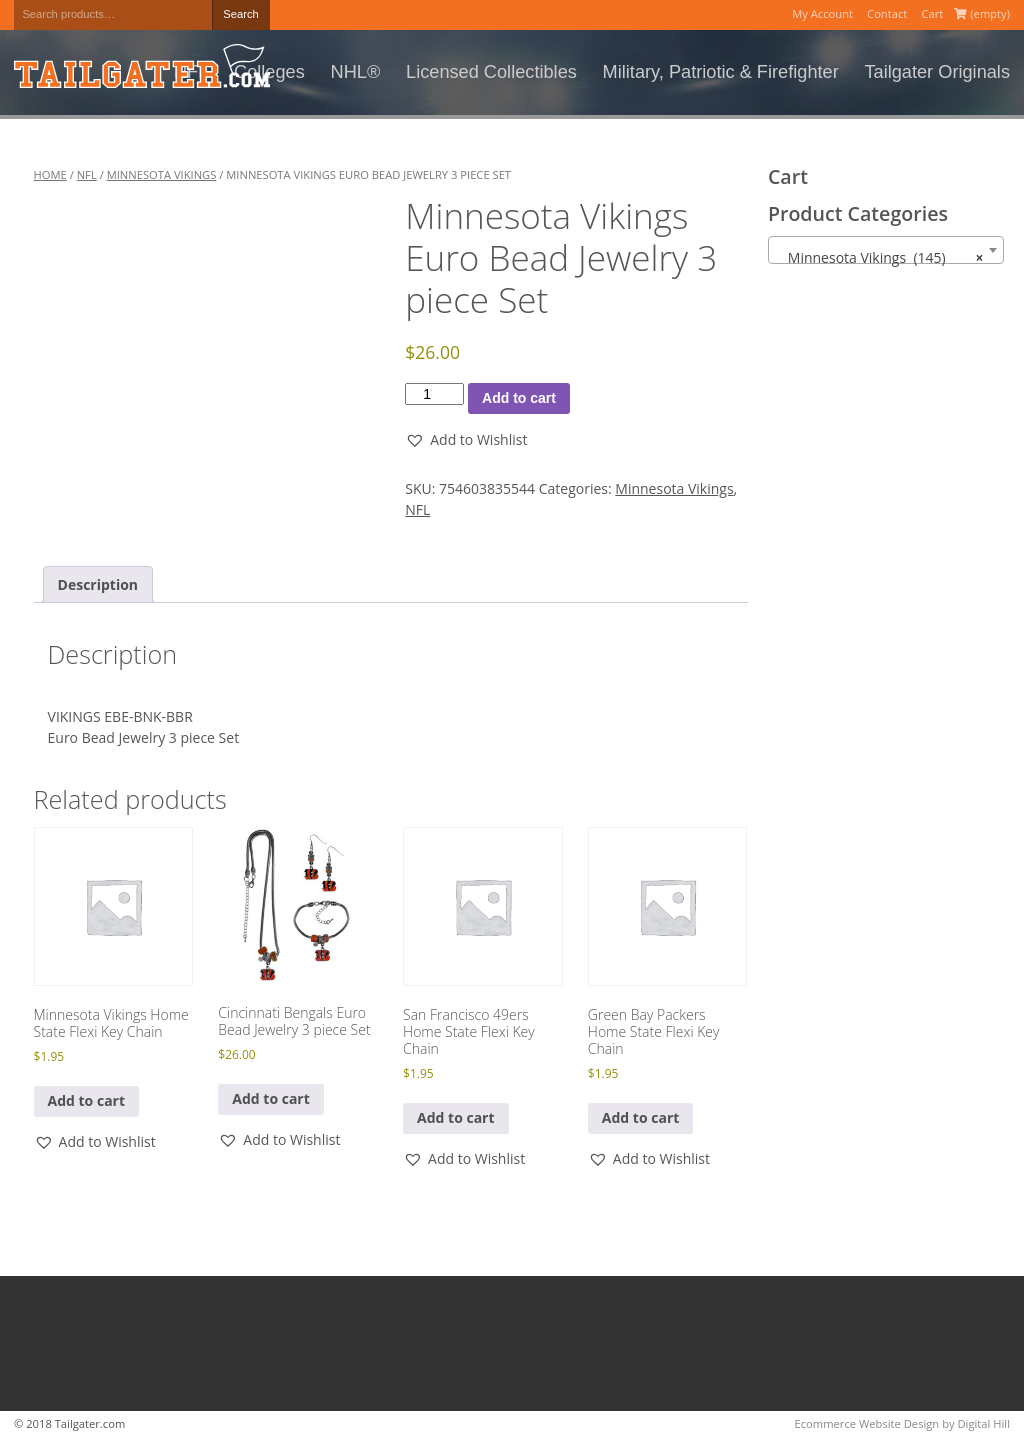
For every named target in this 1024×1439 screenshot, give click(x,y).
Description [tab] (98, 584)
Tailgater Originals (937, 72)
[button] (466, 439)
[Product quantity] (434, 394)
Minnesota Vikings (162, 174)
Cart (932, 13)
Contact (887, 13)
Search (240, 14)
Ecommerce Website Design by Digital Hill (902, 1423)
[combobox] (886, 250)
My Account (822, 13)
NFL (87, 174)
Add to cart (519, 398)
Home (50, 174)
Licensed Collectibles (491, 72)
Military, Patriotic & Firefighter (721, 72)
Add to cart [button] (87, 1100)
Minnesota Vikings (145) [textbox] (880, 258)
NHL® (356, 72)
